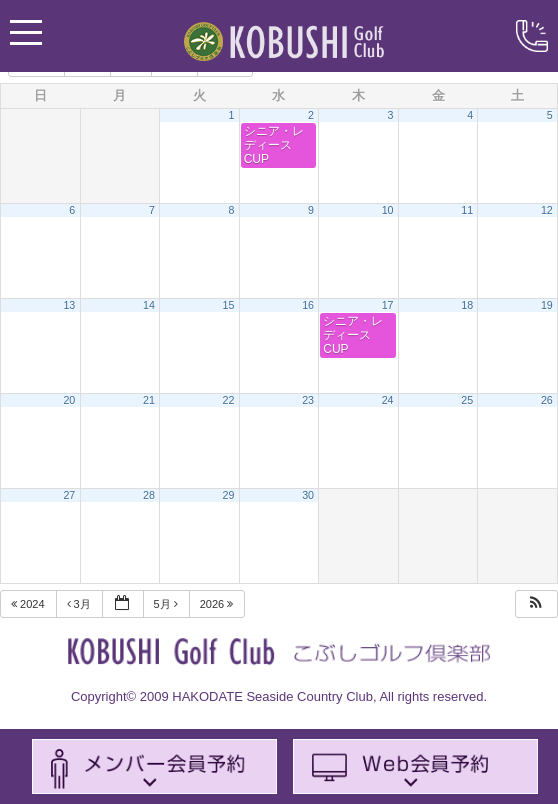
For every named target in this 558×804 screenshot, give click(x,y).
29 (229, 495)
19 (547, 305)
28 (149, 495)
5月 (167, 604)
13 (69, 305)
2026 (218, 604)
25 (467, 400)
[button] (536, 604)
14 (149, 305)
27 (69, 495)
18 (467, 305)
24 (388, 400)
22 (229, 400)
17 (388, 305)
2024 (29, 604)
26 (547, 400)
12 (547, 210)
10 (388, 210)
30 (308, 495)
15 (229, 305)
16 (308, 305)
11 (467, 210)
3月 (80, 604)
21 (149, 400)
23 (308, 400)
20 (69, 400)
